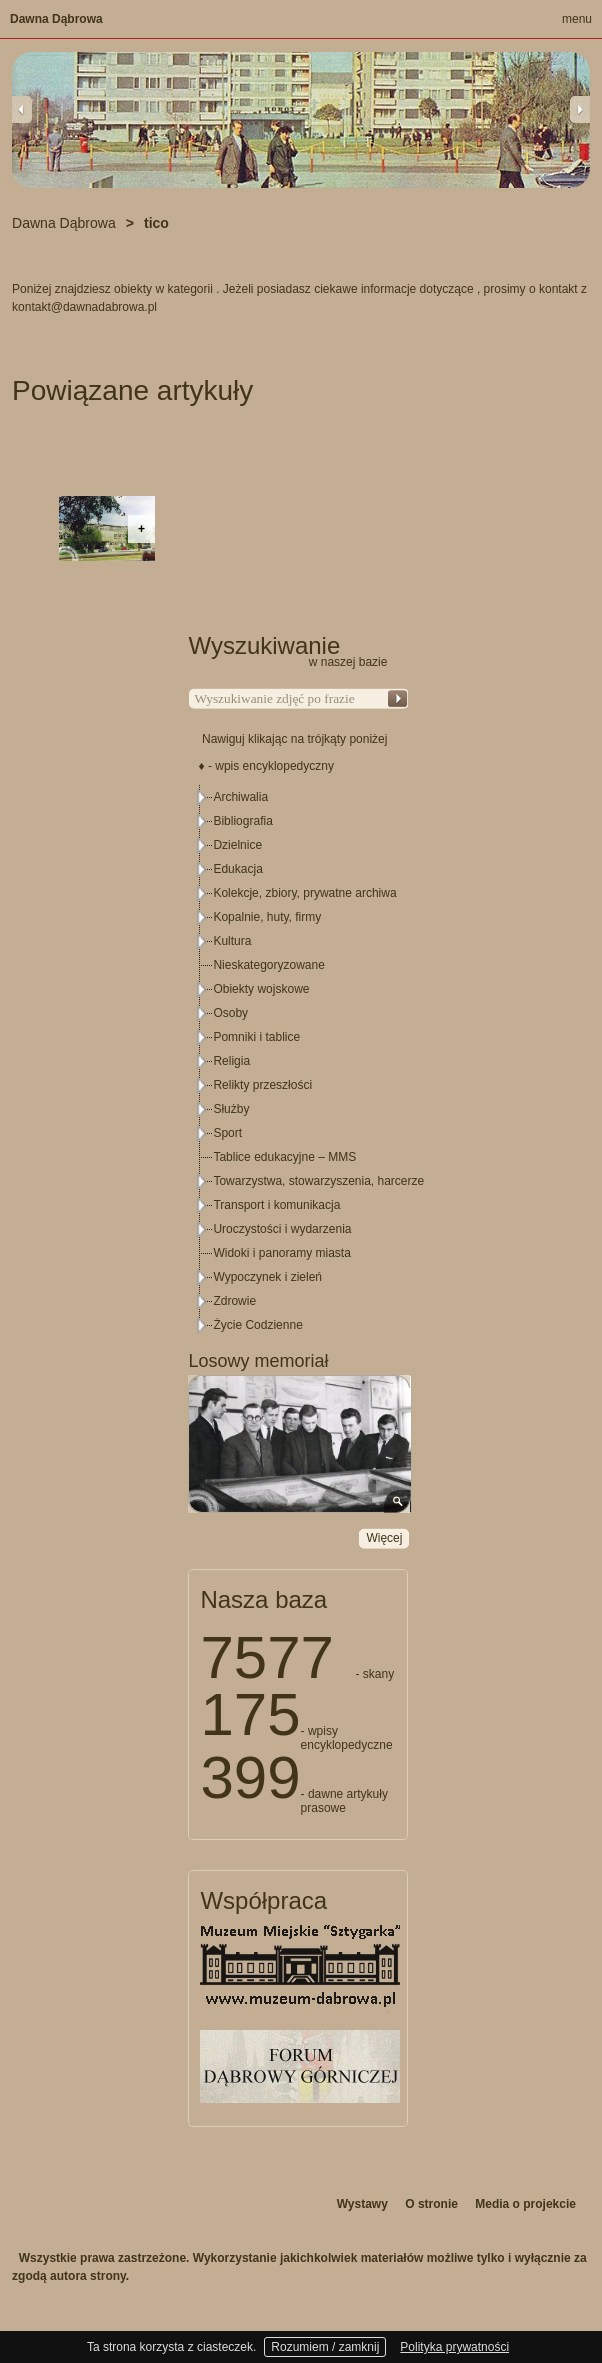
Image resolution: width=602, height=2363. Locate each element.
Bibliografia (242, 821)
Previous (22, 109)
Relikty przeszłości (262, 1085)
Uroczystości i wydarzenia (282, 1229)
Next (580, 109)
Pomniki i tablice (256, 1037)
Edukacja (237, 869)
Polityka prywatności (454, 2347)
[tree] (299, 1061)
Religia (231, 1061)
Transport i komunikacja (276, 1205)
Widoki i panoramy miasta (281, 1253)
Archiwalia (240, 797)
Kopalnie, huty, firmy (267, 917)
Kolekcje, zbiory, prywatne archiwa (304, 893)
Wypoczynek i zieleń (267, 1277)
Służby (231, 1109)
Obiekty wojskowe (261, 989)
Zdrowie (234, 1301)
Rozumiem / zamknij (325, 2347)
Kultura (232, 941)
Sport (227, 1133)
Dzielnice (237, 845)
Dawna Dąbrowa (56, 19)
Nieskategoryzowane (268, 965)
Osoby (230, 1013)
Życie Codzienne (257, 1325)
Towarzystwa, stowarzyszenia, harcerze (318, 1181)
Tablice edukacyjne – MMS (284, 1157)
